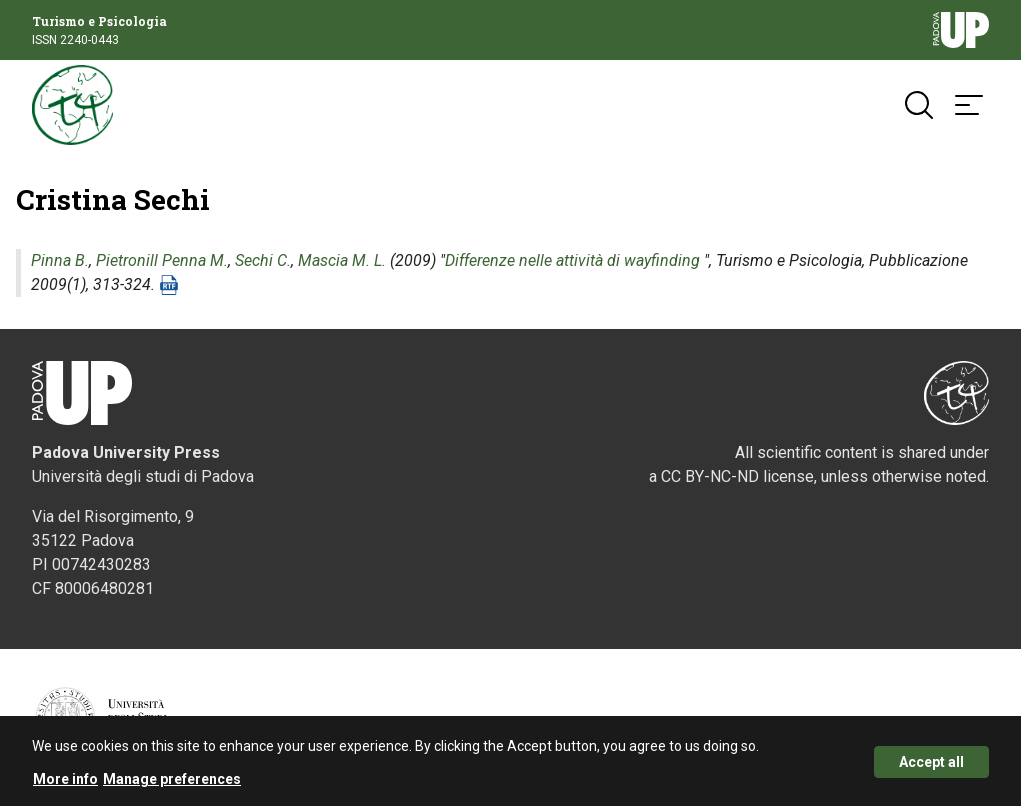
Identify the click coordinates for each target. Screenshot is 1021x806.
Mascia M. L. (342, 260)
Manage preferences (172, 784)
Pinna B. (60, 260)
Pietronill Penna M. (162, 260)
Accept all (931, 767)
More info (65, 784)
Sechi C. (263, 260)
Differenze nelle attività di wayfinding (572, 260)
